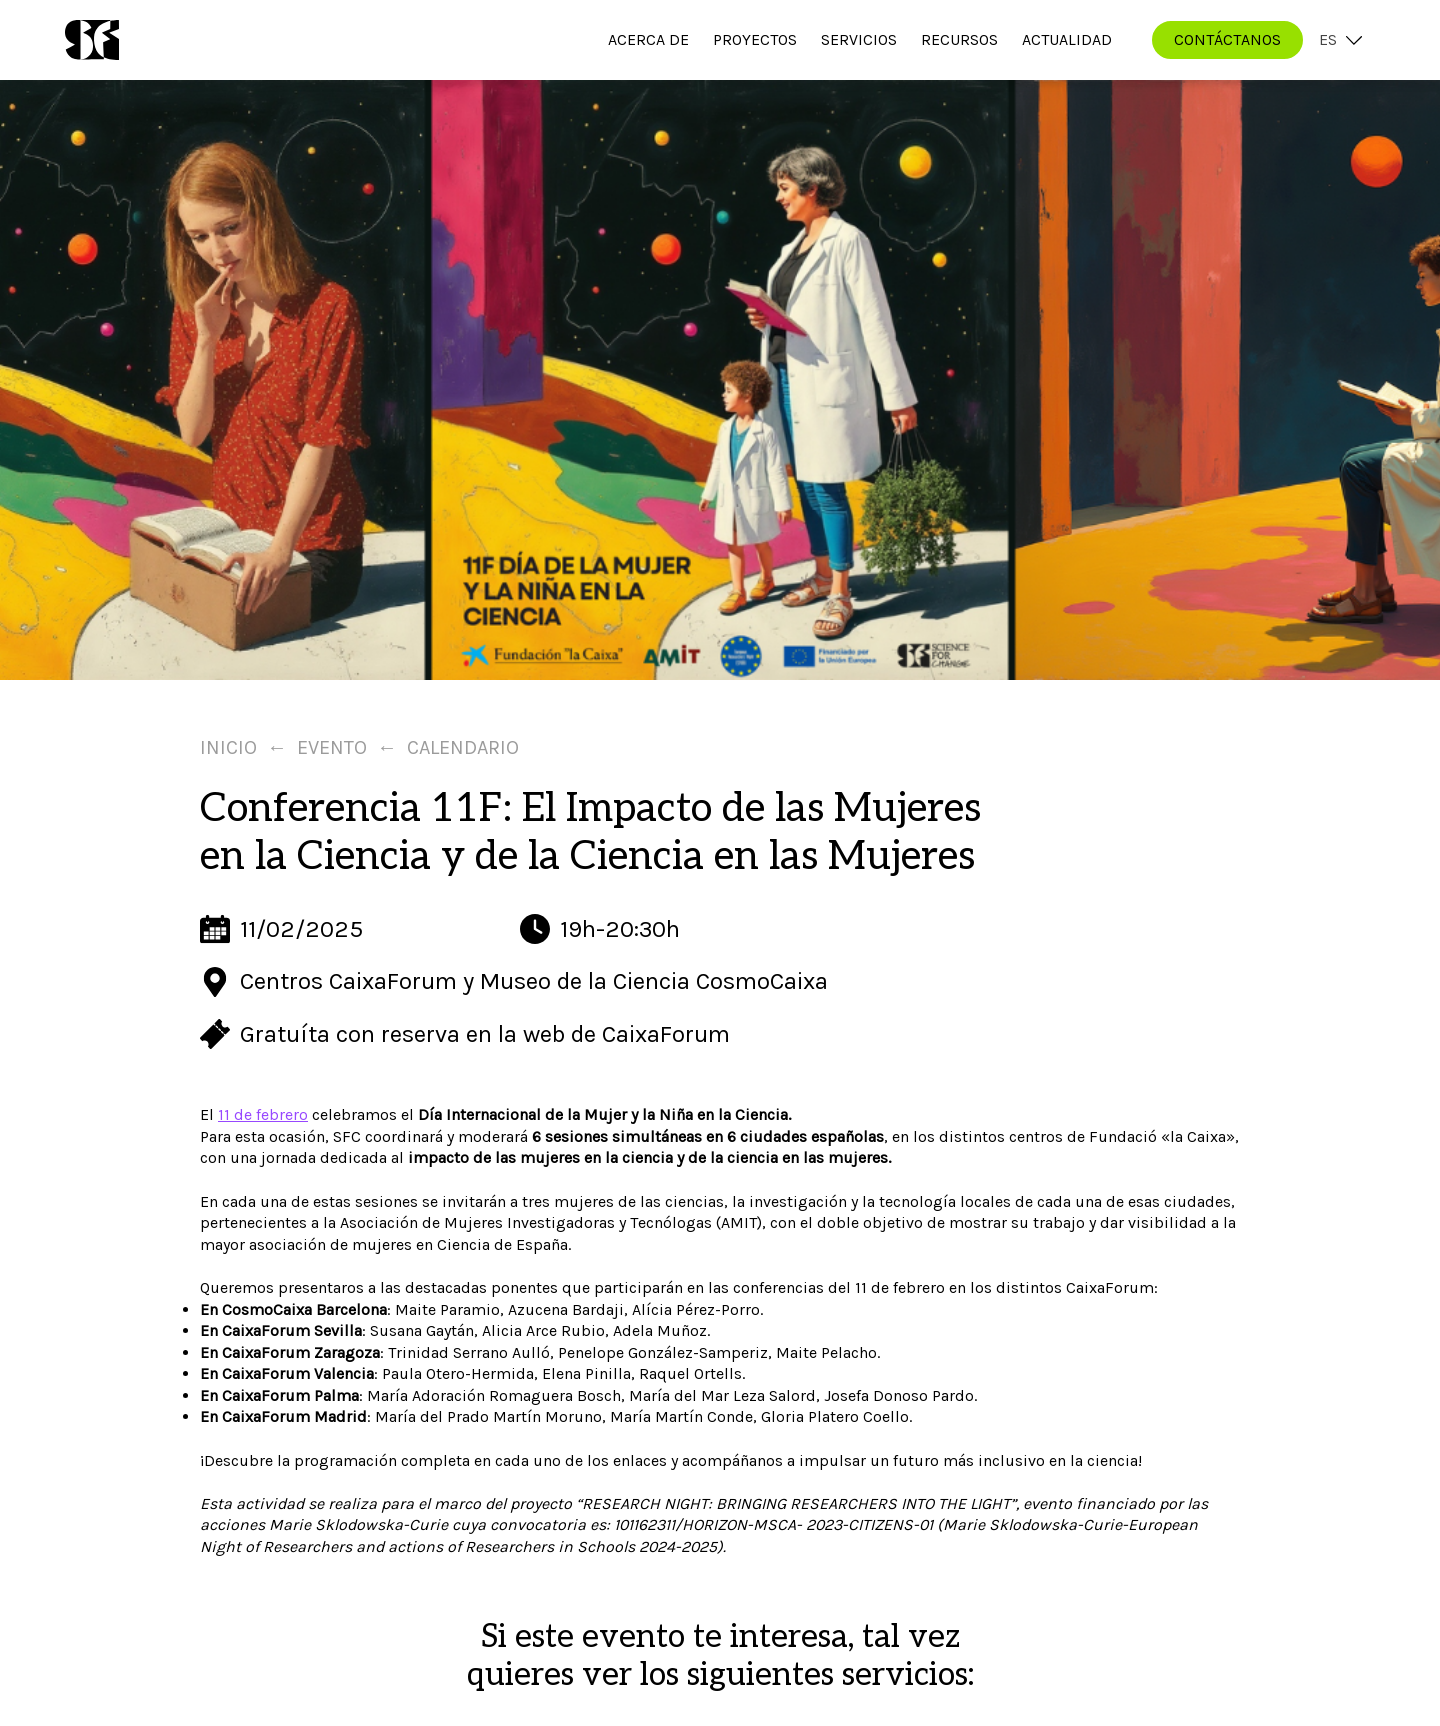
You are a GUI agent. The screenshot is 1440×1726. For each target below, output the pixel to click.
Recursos (959, 39)
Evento (332, 747)
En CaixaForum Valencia (287, 1373)
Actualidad (1067, 39)
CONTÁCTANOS (1227, 39)
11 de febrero (263, 1114)
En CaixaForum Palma (279, 1395)
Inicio (228, 747)
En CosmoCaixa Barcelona (293, 1309)
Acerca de (648, 39)
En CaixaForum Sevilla (281, 1330)
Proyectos (755, 39)
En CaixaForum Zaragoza (290, 1352)
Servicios (859, 39)
